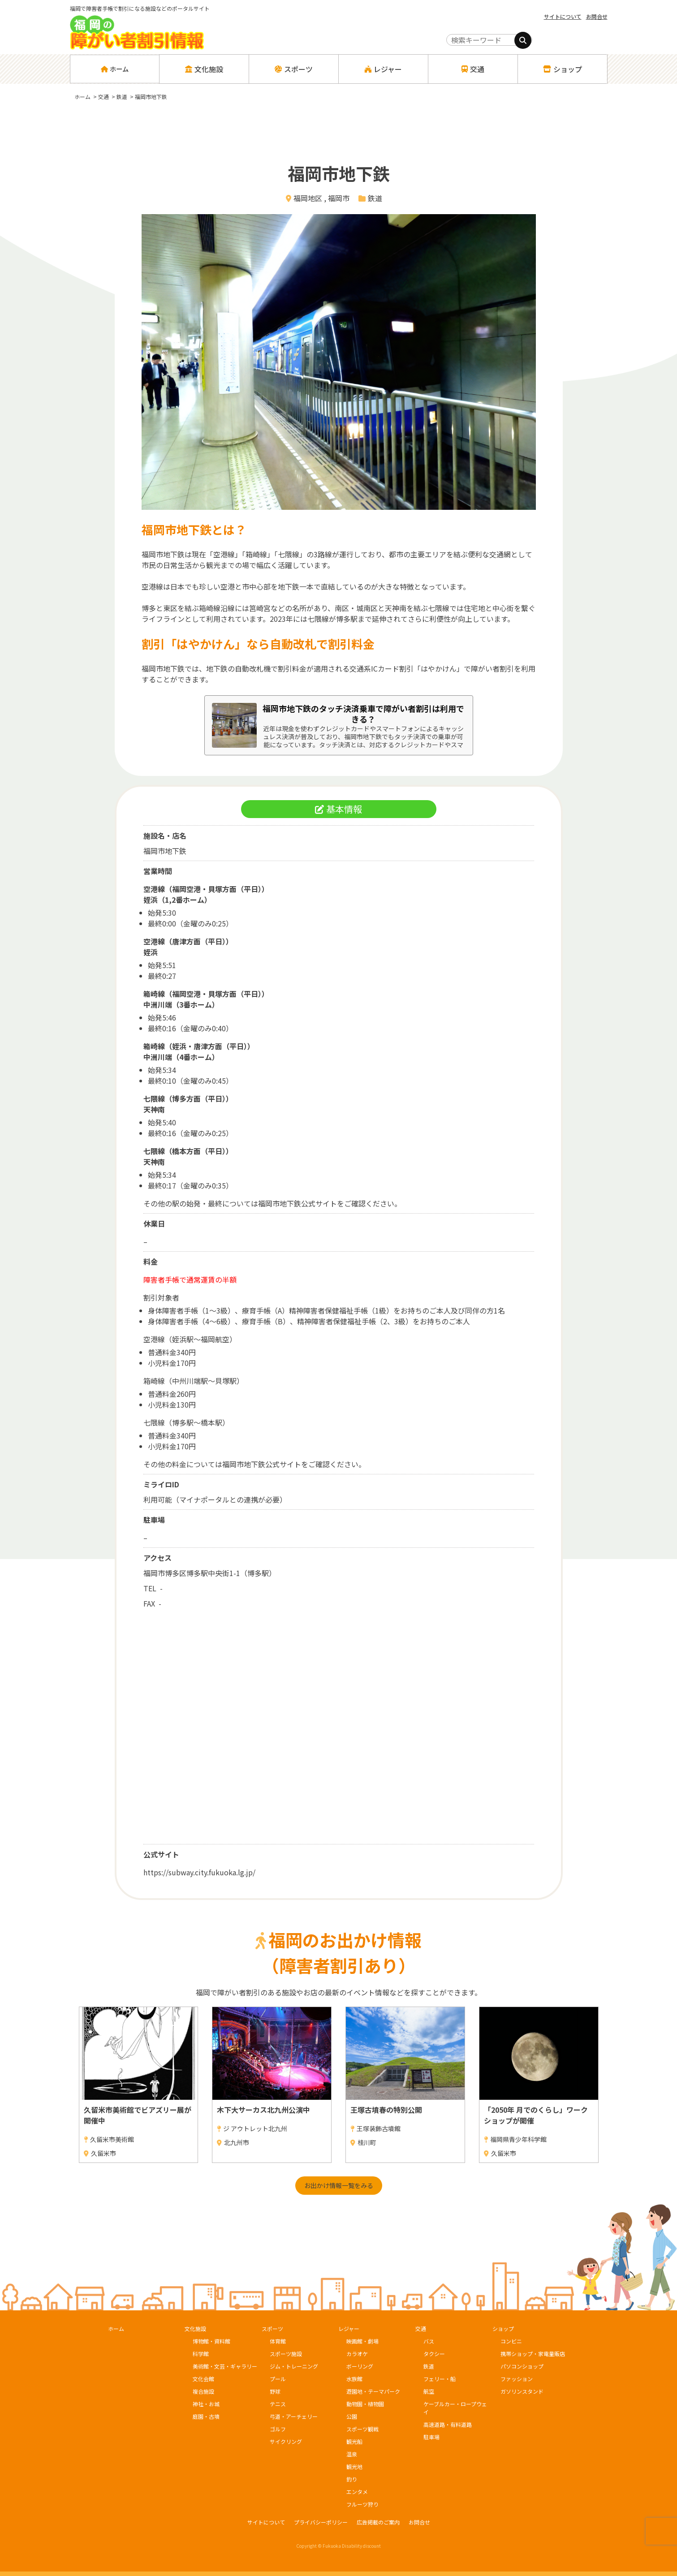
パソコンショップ (521, 2366)
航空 (428, 2391)
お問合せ (597, 16)
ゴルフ (278, 2429)
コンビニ (511, 2341)
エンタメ (357, 2491)
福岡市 (338, 198)
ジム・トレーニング (294, 2366)
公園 (351, 2416)
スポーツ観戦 (362, 2429)
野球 (275, 2391)
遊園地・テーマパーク (373, 2391)
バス (428, 2341)
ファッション (516, 2378)
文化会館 (203, 2378)
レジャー (348, 2328)
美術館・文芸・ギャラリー (225, 2366)
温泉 (351, 2454)
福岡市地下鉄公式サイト (297, 1203)
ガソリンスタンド (521, 2391)
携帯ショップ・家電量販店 (532, 2353)
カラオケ (357, 2353)
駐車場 (431, 2437)
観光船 (354, 2441)
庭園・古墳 (206, 2416)
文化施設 (195, 2328)
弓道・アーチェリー (294, 2416)
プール (278, 2378)
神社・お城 (206, 2404)
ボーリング (359, 2366)
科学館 (201, 2353)
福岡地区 (307, 198)
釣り (351, 2479)
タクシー (434, 2353)
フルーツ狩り (362, 2504)
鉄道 (375, 198)
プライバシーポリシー (321, 2522)
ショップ (503, 2328)
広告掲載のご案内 (378, 2522)
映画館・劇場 (362, 2341)
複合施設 (203, 2391)
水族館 (354, 2378)
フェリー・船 (439, 2378)
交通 (420, 2328)
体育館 (278, 2341)
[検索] (522, 40)
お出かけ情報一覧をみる (338, 2185)
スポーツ (272, 2328)
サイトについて (563, 16)
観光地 (354, 2466)
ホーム (114, 69)
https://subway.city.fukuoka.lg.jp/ (199, 1872)
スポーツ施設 (286, 2353)
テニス (278, 2404)
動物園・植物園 (365, 2404)
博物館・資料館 (211, 2341)
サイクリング (286, 2441)
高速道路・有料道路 (447, 2424)
